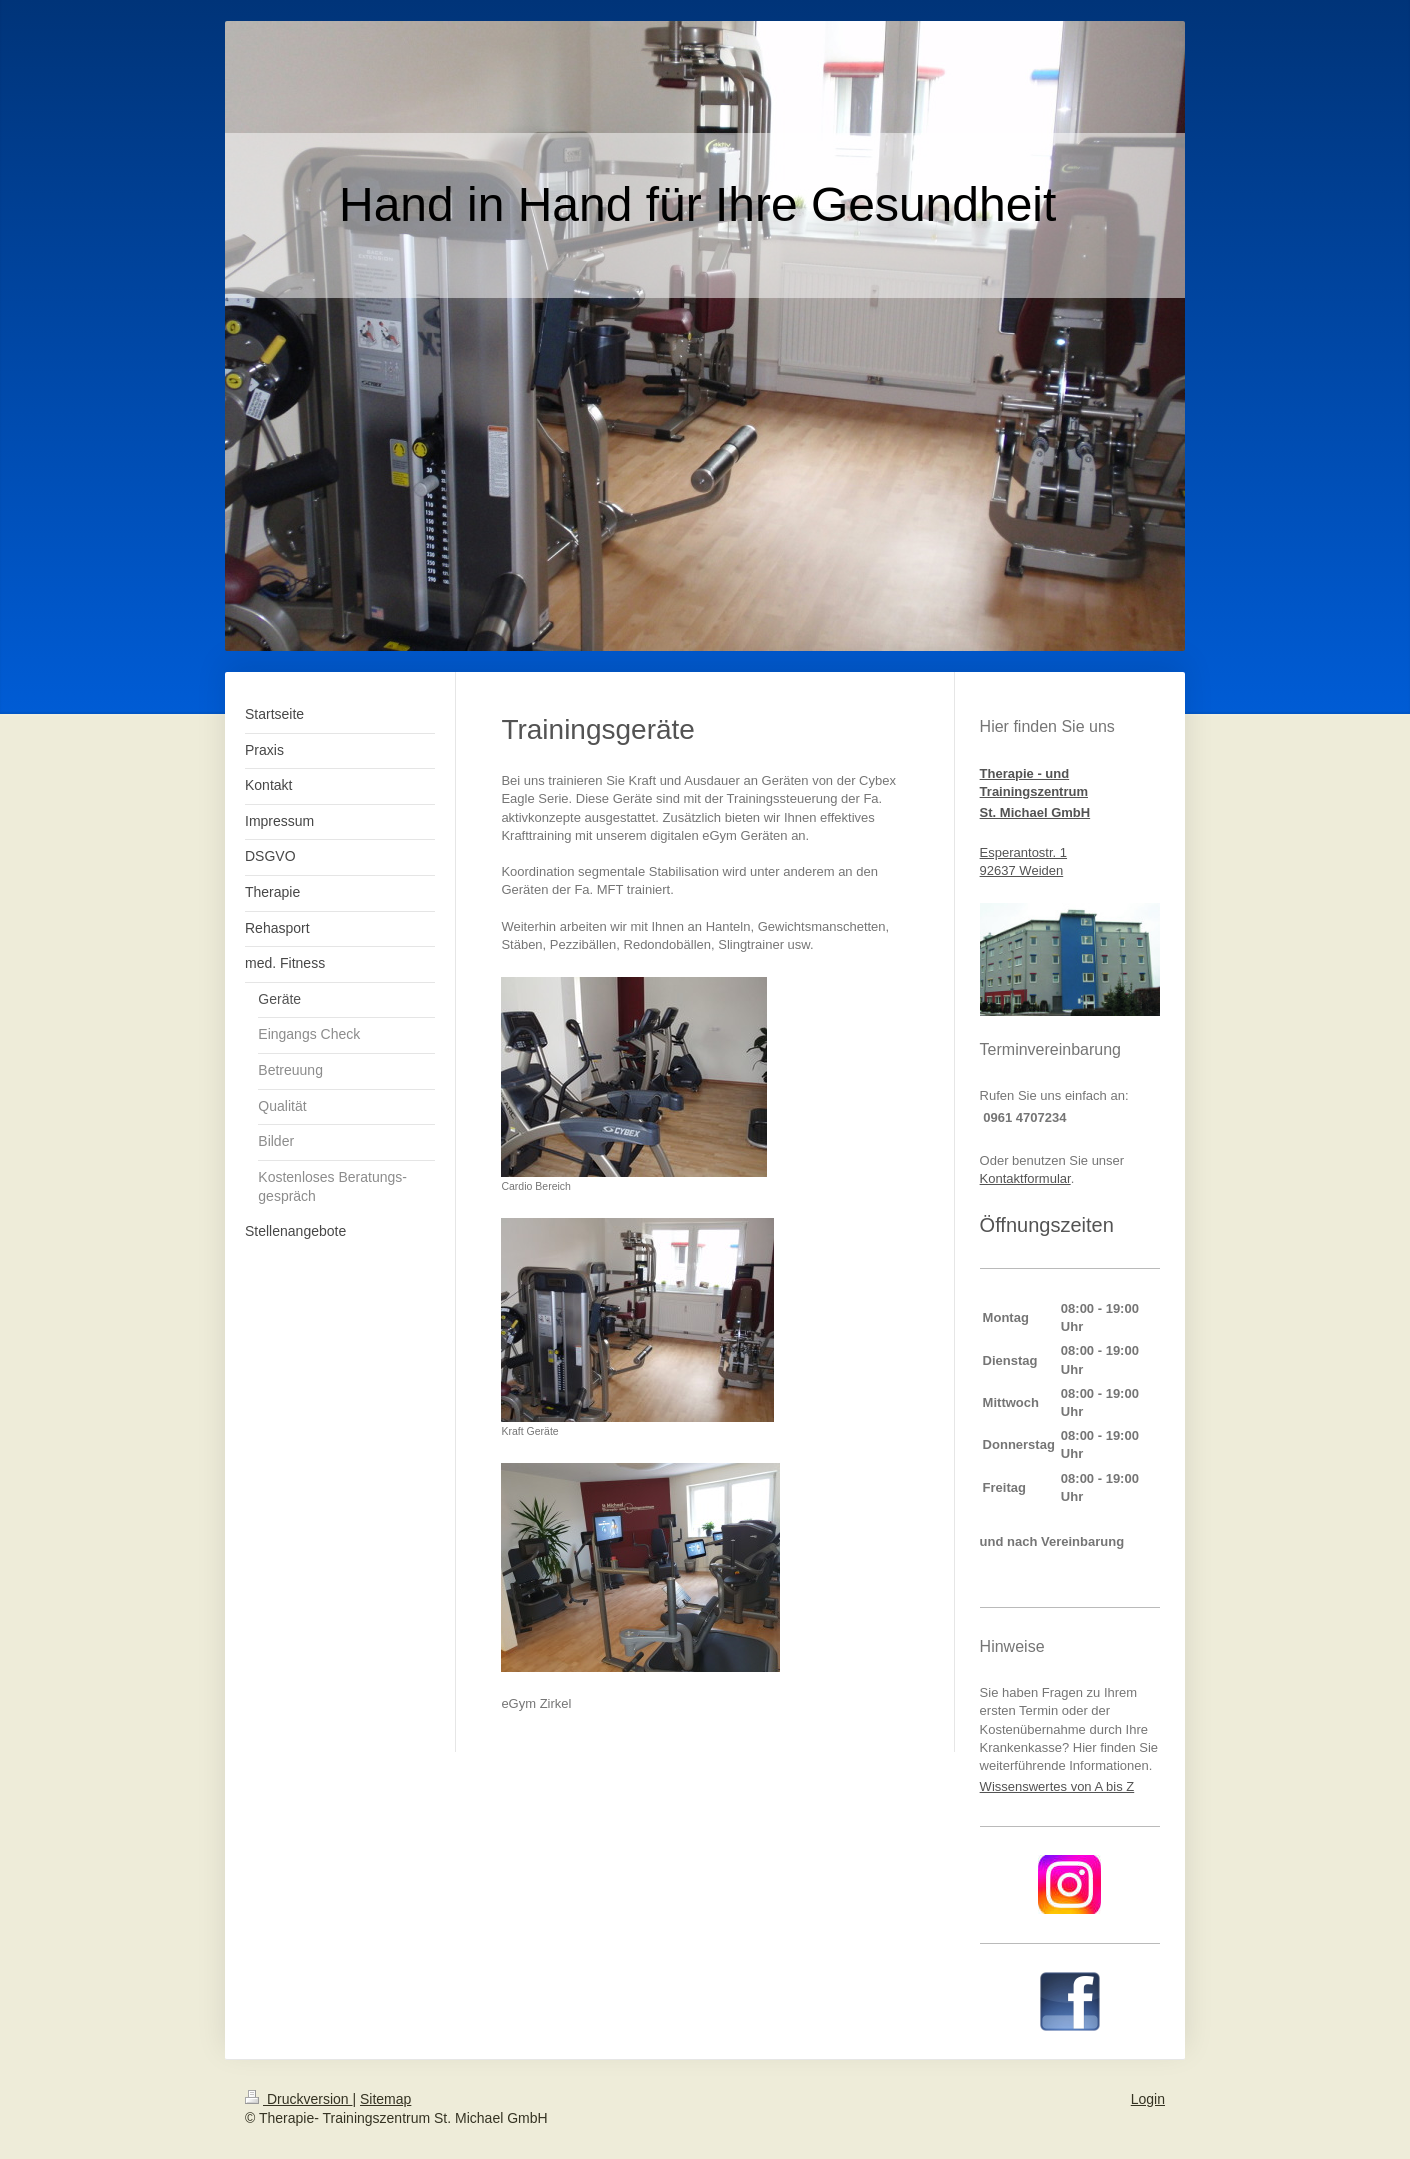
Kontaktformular (1025, 1178)
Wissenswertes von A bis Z (1057, 1786)
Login (1148, 2099)
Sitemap (385, 2099)
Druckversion (298, 2099)
